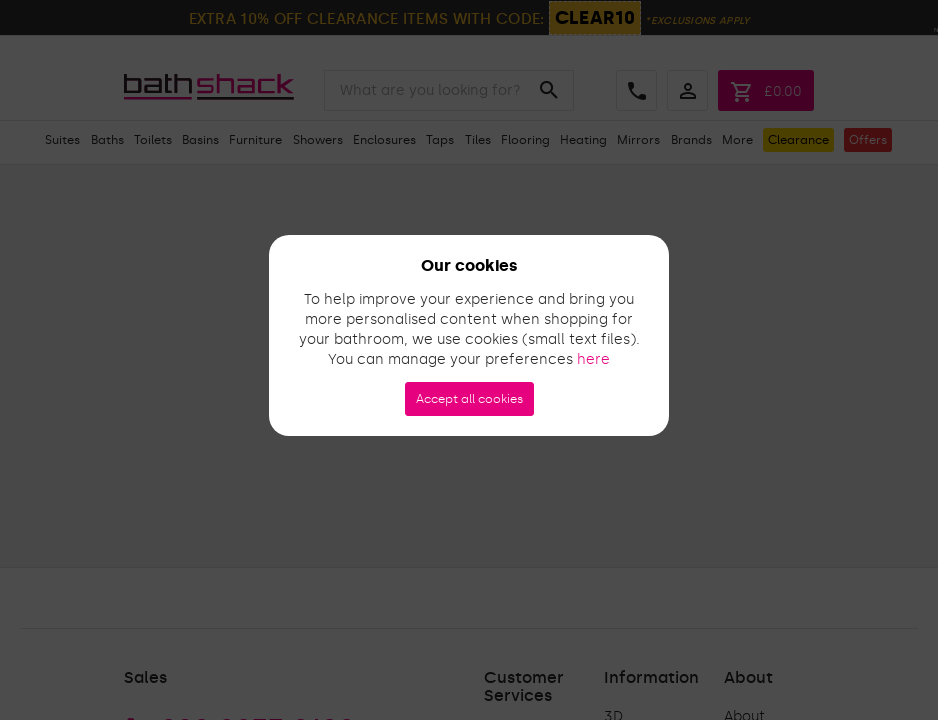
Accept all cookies (469, 399)
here (593, 359)
